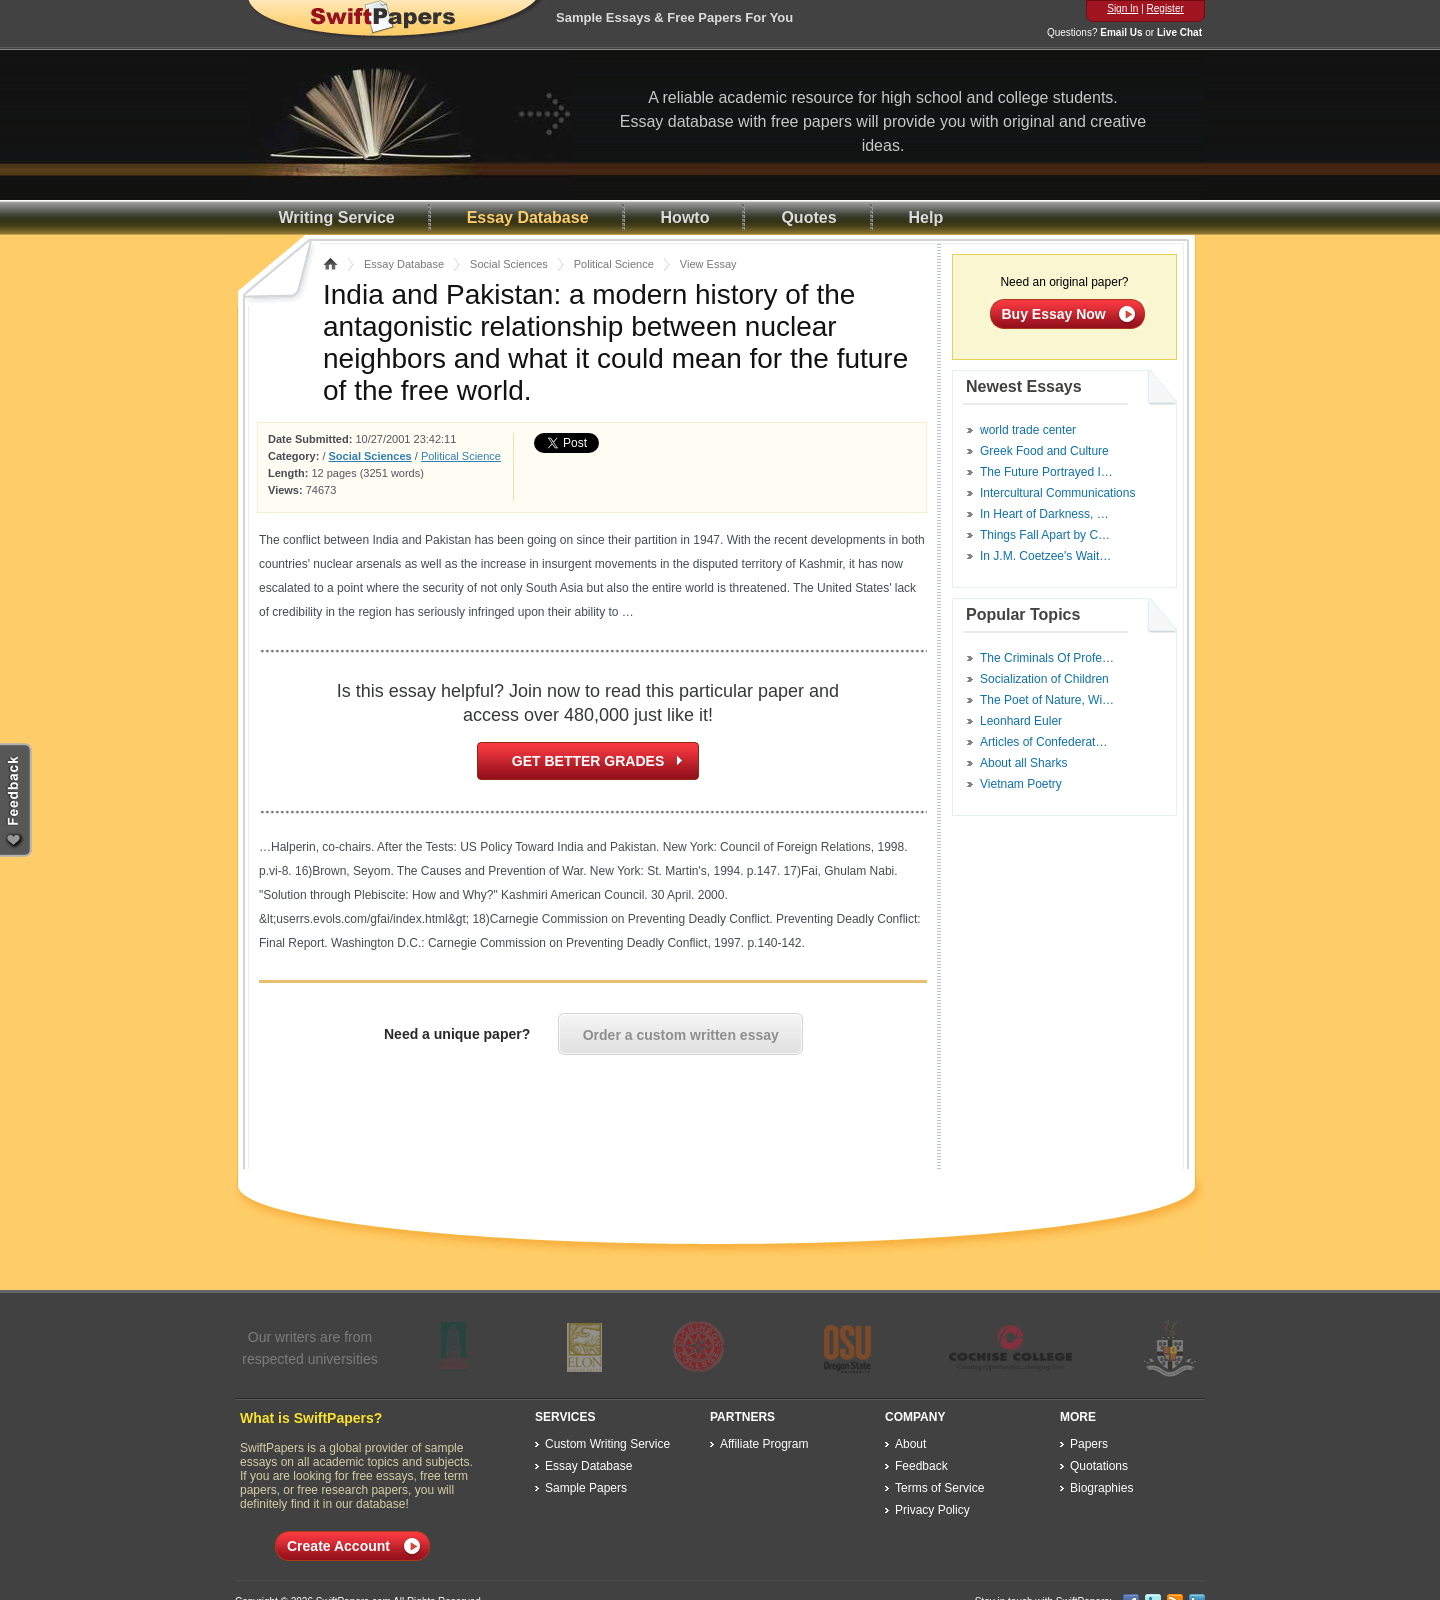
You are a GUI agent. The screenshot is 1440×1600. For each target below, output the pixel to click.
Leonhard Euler (1021, 721)
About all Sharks (1023, 763)
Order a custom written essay (681, 1035)
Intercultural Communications (1057, 493)
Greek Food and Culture (1044, 451)
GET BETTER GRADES (588, 761)
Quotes (808, 217)
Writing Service (337, 217)
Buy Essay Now (1054, 314)
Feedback (921, 1466)
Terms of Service (939, 1488)
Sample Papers (586, 1488)
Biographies (1101, 1488)
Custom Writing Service (607, 1444)
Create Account (338, 1546)
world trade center (1028, 430)
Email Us (1121, 32)
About (910, 1444)
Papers (1089, 1444)
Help (926, 217)
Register (1165, 8)
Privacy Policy (932, 1510)
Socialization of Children (1044, 679)
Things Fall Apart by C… (1045, 535)
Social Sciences (509, 264)
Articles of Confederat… (1043, 742)
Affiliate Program (764, 1444)
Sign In (1122, 8)
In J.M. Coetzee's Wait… (1045, 556)
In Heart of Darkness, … (1044, 514)
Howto (685, 217)
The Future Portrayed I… (1046, 472)
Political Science (614, 264)
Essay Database (528, 217)
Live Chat (1179, 32)
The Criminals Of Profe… (1047, 658)
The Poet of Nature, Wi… (1047, 700)
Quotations (1099, 1466)
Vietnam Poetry (1021, 784)
